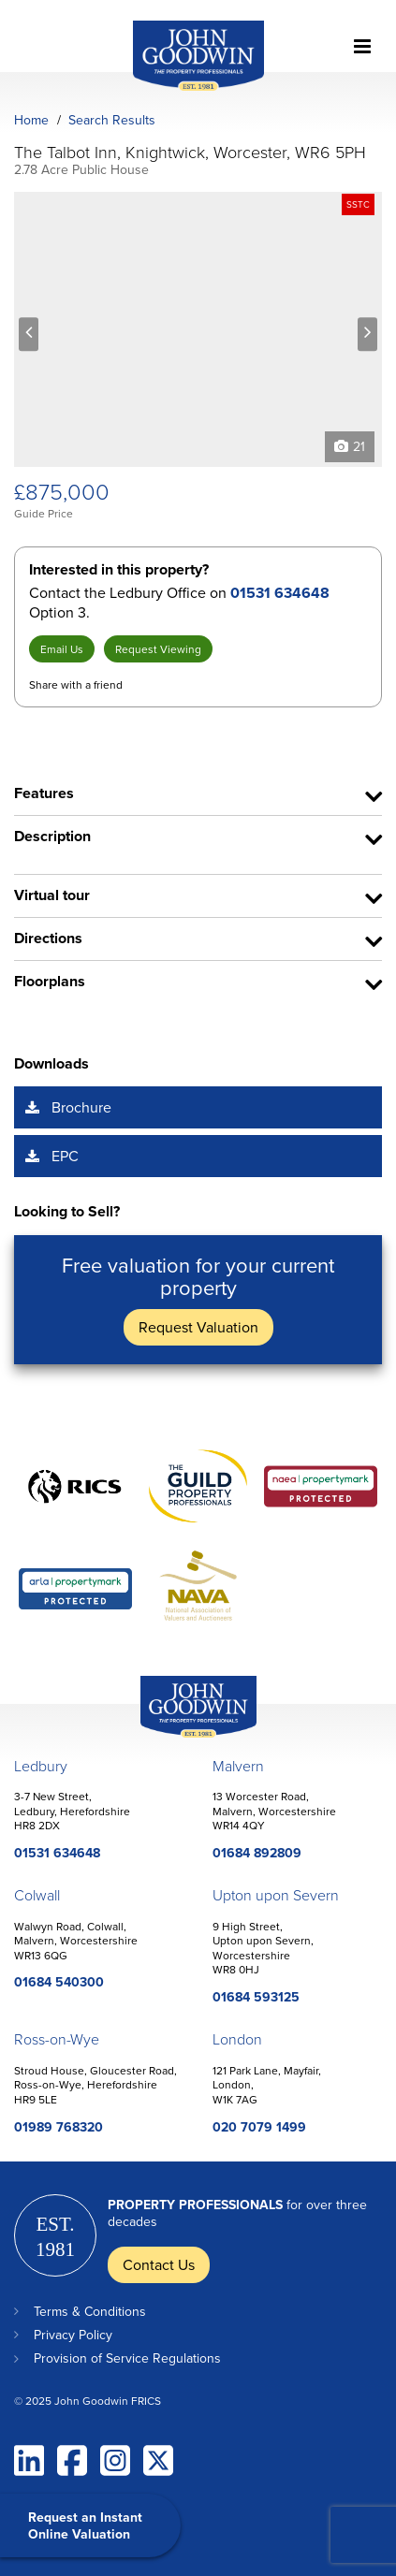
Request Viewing (158, 649)
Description (52, 836)
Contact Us (159, 2264)
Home (31, 119)
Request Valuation (198, 1327)
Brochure (81, 1107)
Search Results (111, 119)
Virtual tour (52, 895)
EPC (65, 1155)
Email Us (61, 649)
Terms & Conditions (90, 2311)
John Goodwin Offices (182, 1737)
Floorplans (49, 981)
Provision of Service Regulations (127, 2358)
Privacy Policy (73, 2334)
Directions (48, 938)
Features (44, 793)
